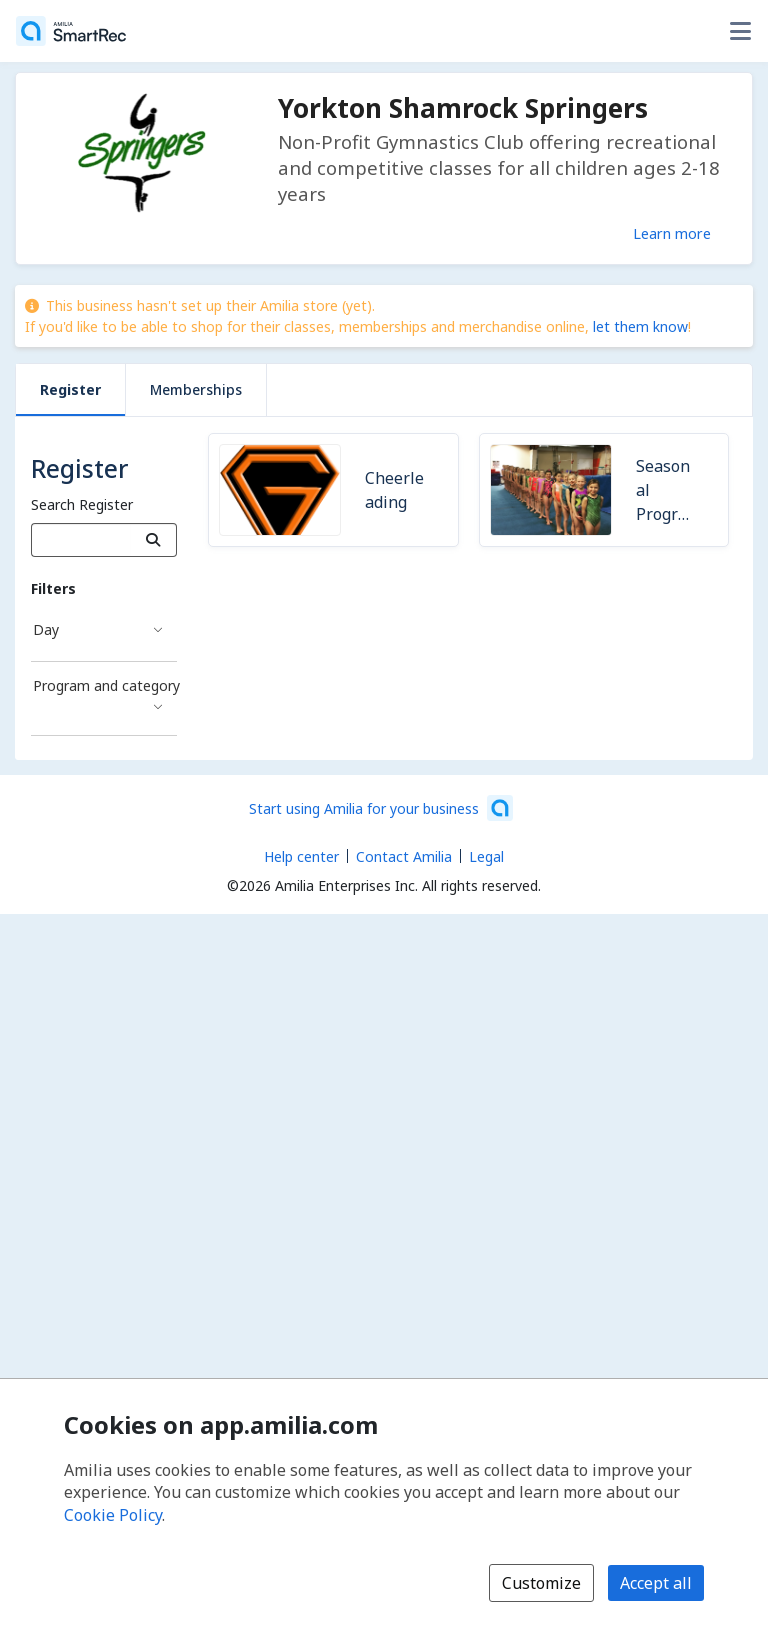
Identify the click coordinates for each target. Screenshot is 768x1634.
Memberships (196, 389)
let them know (640, 326)
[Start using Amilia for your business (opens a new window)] (381, 808)
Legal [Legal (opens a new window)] (486, 856)
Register (70, 389)
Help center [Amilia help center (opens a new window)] (301, 856)
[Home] (71, 31)
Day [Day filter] (46, 629)
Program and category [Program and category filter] (105, 685)
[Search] (153, 540)
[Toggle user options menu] (740, 31)
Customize (541, 1583)
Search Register (82, 504)
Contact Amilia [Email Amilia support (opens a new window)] (404, 856)
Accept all (656, 1583)
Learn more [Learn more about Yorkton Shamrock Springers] (672, 233)
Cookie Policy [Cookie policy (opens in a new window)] (113, 1515)
